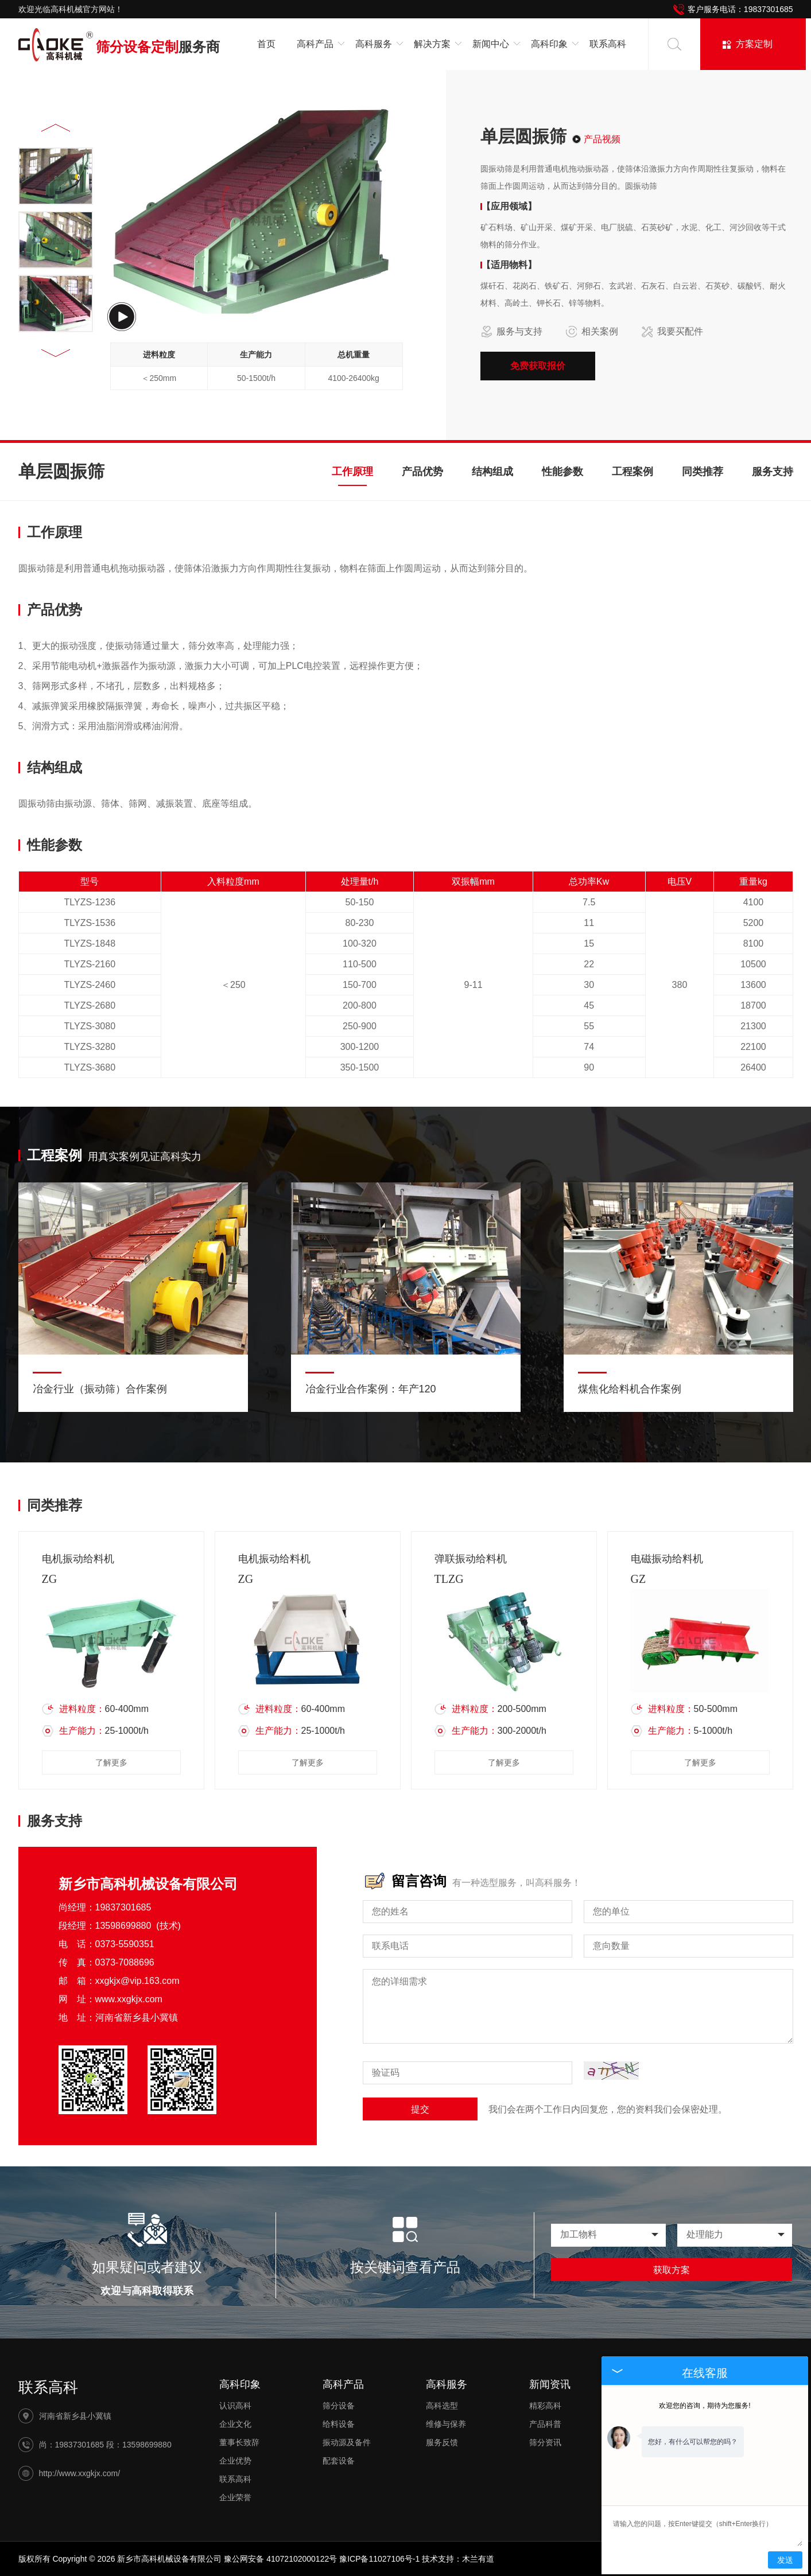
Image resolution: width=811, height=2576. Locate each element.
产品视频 (602, 139)
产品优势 (422, 471)
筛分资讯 (545, 2442)
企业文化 (235, 2424)
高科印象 (240, 2384)
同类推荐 (702, 471)
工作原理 (352, 471)
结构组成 (492, 471)
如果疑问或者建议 (147, 2267)
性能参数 (562, 471)
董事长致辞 (239, 2442)
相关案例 (591, 331)
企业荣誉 (235, 2497)
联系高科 (607, 44)
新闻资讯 (550, 2384)
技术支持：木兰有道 (458, 2558)
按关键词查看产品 (405, 2267)
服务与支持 (511, 331)
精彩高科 (545, 2405)
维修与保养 (446, 2424)
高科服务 (446, 2384)
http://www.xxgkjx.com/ (80, 2473)
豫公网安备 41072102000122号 (280, 2558)
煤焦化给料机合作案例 (629, 1389)
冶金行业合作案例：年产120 (370, 1389)
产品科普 (545, 2424)
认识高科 (235, 2405)
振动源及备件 (347, 2442)
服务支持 (772, 471)
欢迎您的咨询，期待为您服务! (704, 2406)
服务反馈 (442, 2442)
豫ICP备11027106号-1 (379, 2558)
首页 (266, 44)
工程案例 (632, 471)
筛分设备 (339, 2405)
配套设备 (339, 2460)
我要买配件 (672, 331)
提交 (420, 2109)
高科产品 (343, 2384)
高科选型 (442, 2405)
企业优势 (235, 2460)
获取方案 (671, 2270)
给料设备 (339, 2424)
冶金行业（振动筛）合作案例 (100, 1389)
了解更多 (111, 1762)
